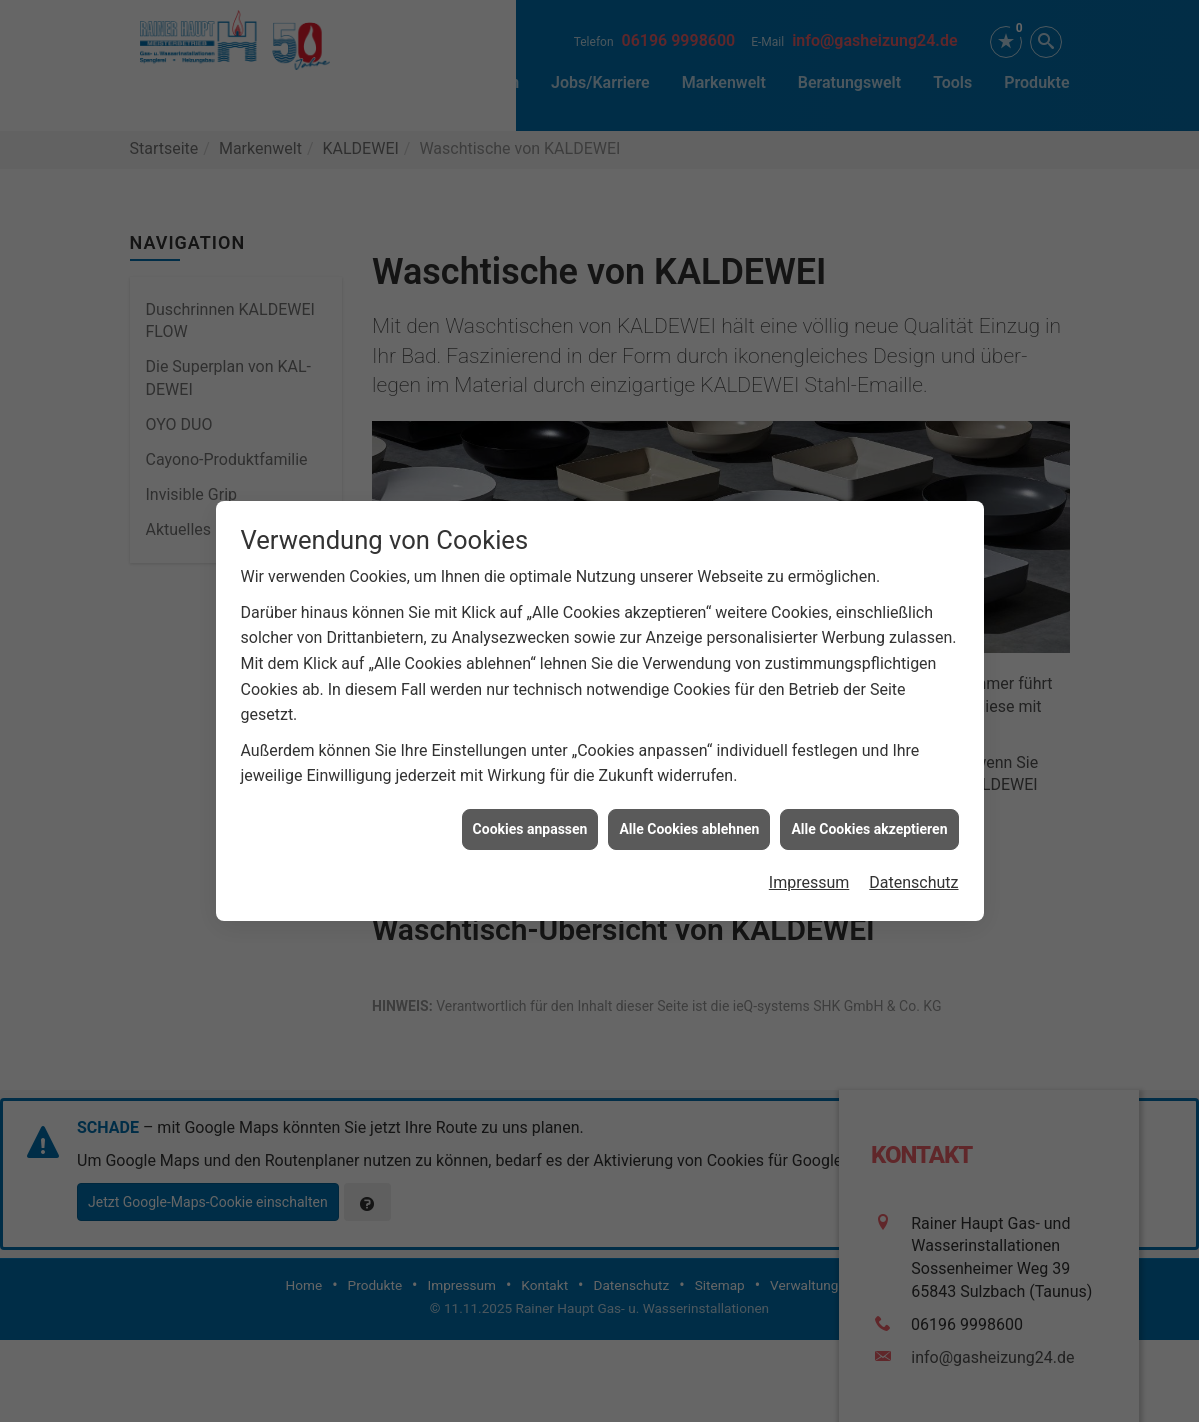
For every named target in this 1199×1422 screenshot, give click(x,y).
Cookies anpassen (530, 820)
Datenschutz (913, 873)
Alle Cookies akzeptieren (869, 820)
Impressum (809, 873)
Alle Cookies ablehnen (689, 820)
